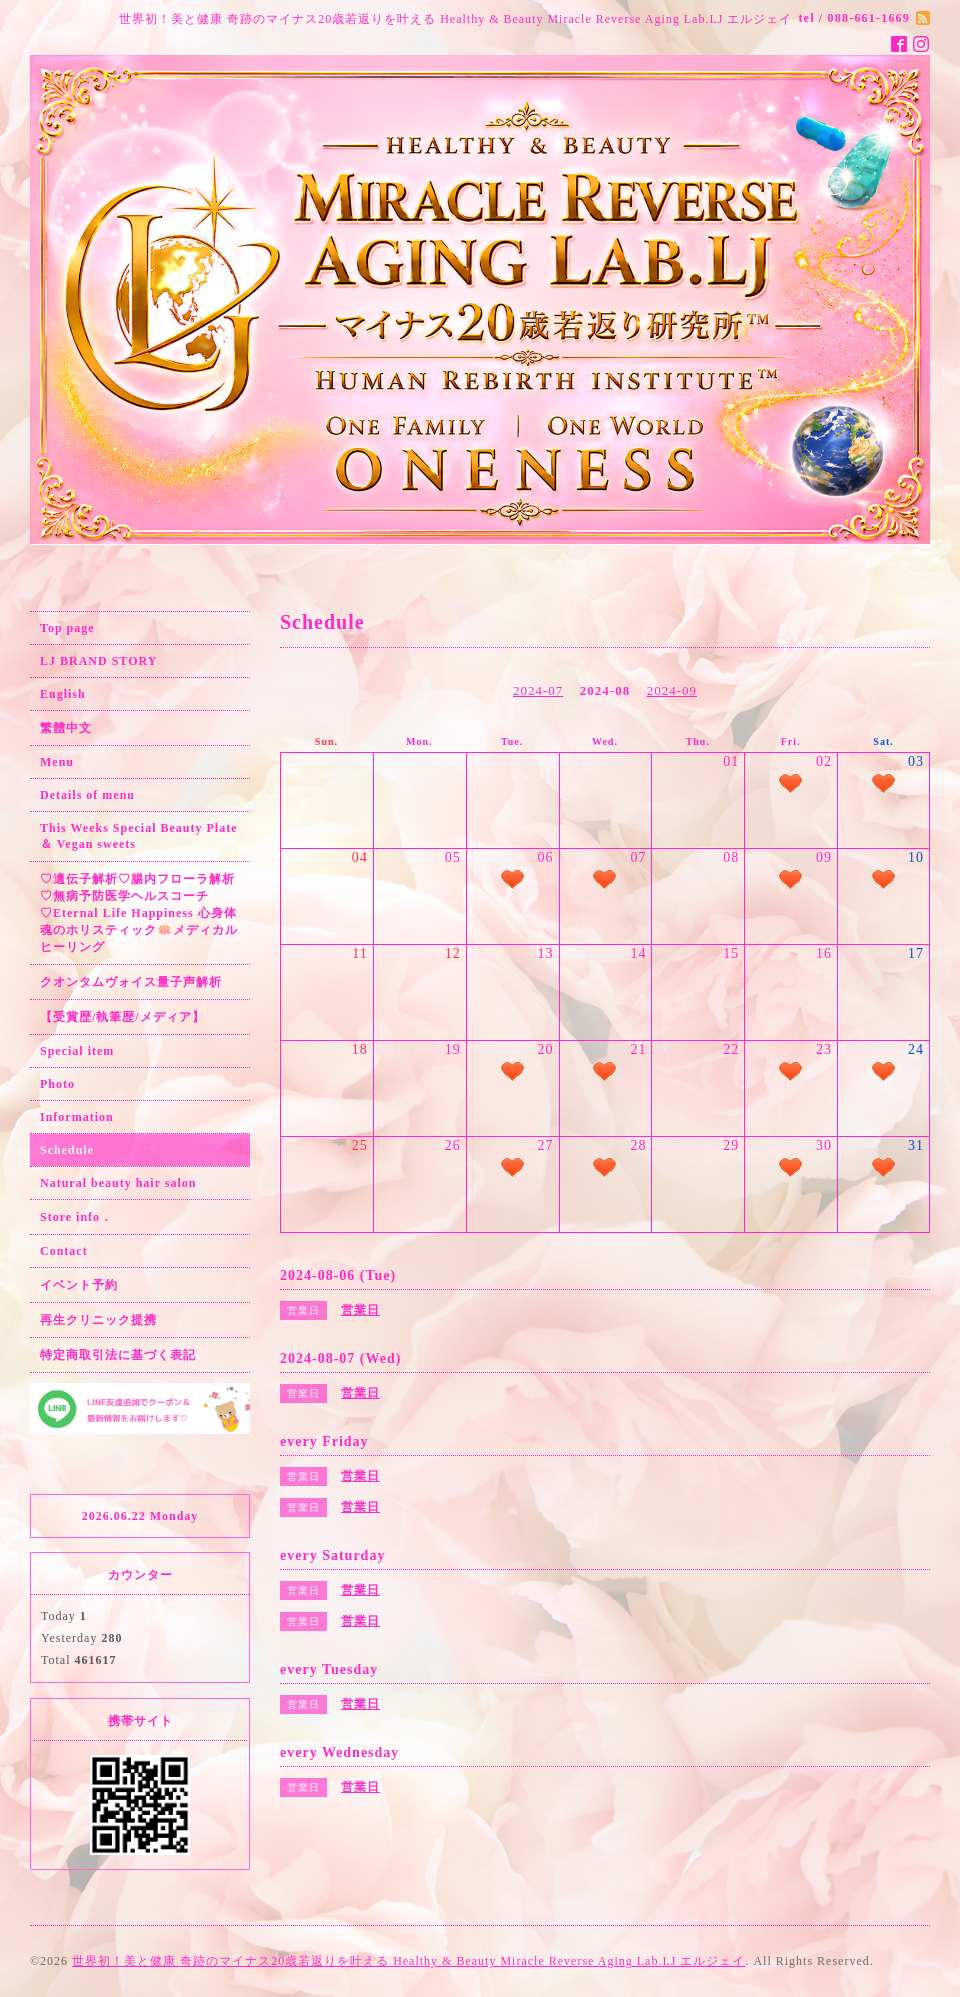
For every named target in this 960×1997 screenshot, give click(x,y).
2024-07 (538, 690)
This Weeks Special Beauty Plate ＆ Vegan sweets (138, 836)
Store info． (76, 1217)
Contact (64, 1251)
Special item (77, 1051)
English (63, 694)
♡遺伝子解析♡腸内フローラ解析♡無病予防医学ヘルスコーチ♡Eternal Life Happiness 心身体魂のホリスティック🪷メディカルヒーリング (139, 913)
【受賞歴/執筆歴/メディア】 (122, 1017)
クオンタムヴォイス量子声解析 (131, 982)
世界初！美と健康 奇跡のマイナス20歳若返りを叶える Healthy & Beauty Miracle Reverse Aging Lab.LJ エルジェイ (408, 1961)
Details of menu (87, 795)
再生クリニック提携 (98, 1320)
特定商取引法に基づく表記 (118, 1355)
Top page (67, 628)
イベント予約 (79, 1285)
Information (77, 1117)
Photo (57, 1084)
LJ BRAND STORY (98, 661)
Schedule (67, 1150)
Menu (57, 762)
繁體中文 (66, 728)
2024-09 (672, 690)
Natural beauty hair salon (118, 1183)
